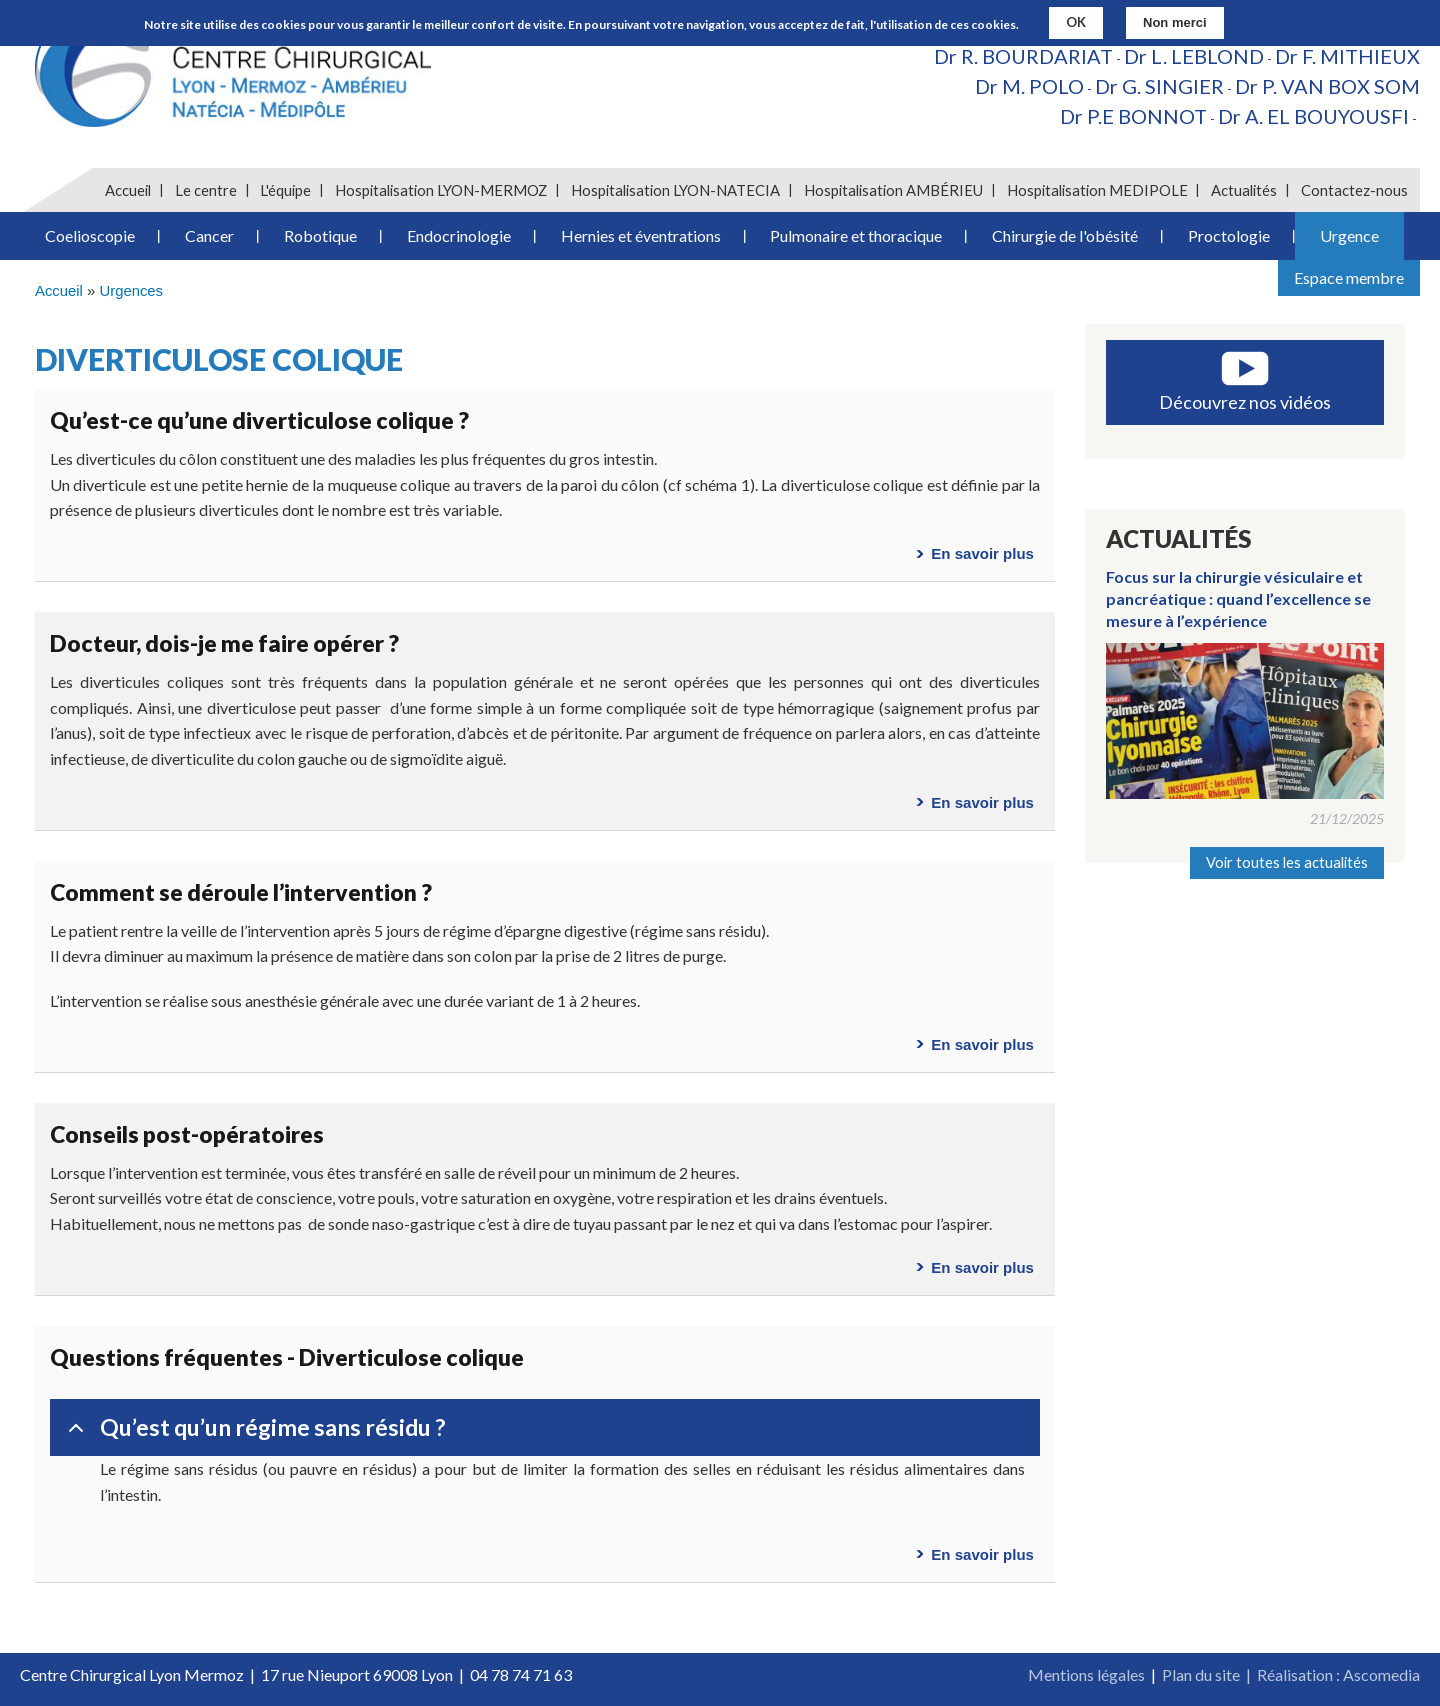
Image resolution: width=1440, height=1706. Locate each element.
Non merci (1175, 21)
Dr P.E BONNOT (1133, 116)
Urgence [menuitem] (1349, 235)
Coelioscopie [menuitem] (90, 235)
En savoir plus (982, 553)
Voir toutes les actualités (1287, 862)
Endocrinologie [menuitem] (459, 235)
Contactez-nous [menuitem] (1354, 190)
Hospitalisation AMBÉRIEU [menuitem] (893, 190)
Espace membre (1349, 277)
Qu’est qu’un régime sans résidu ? (253, 1435)
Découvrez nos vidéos (1245, 402)
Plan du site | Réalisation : (1252, 1674)
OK (1076, 21)
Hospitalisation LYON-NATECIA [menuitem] (675, 190)
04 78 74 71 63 (521, 1674)
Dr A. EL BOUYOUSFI (1313, 116)
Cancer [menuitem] (209, 235)
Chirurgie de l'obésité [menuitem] (1065, 235)
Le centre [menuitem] (206, 190)
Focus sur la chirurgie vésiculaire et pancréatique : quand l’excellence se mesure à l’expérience (1238, 599)
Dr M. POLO (1029, 86)
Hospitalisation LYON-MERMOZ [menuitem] (441, 190)
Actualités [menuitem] (1244, 190)
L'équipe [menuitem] (285, 190)
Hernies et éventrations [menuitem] (641, 235)
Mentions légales (1086, 1674)
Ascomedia (1381, 1674)
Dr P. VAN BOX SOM (1327, 86)
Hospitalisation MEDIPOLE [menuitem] (1097, 190)
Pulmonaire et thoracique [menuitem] (856, 235)
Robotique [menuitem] (320, 235)
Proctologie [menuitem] (1229, 235)
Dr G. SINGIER (1159, 86)
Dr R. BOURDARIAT (1023, 56)
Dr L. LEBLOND (1194, 56)
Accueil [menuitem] (128, 190)
